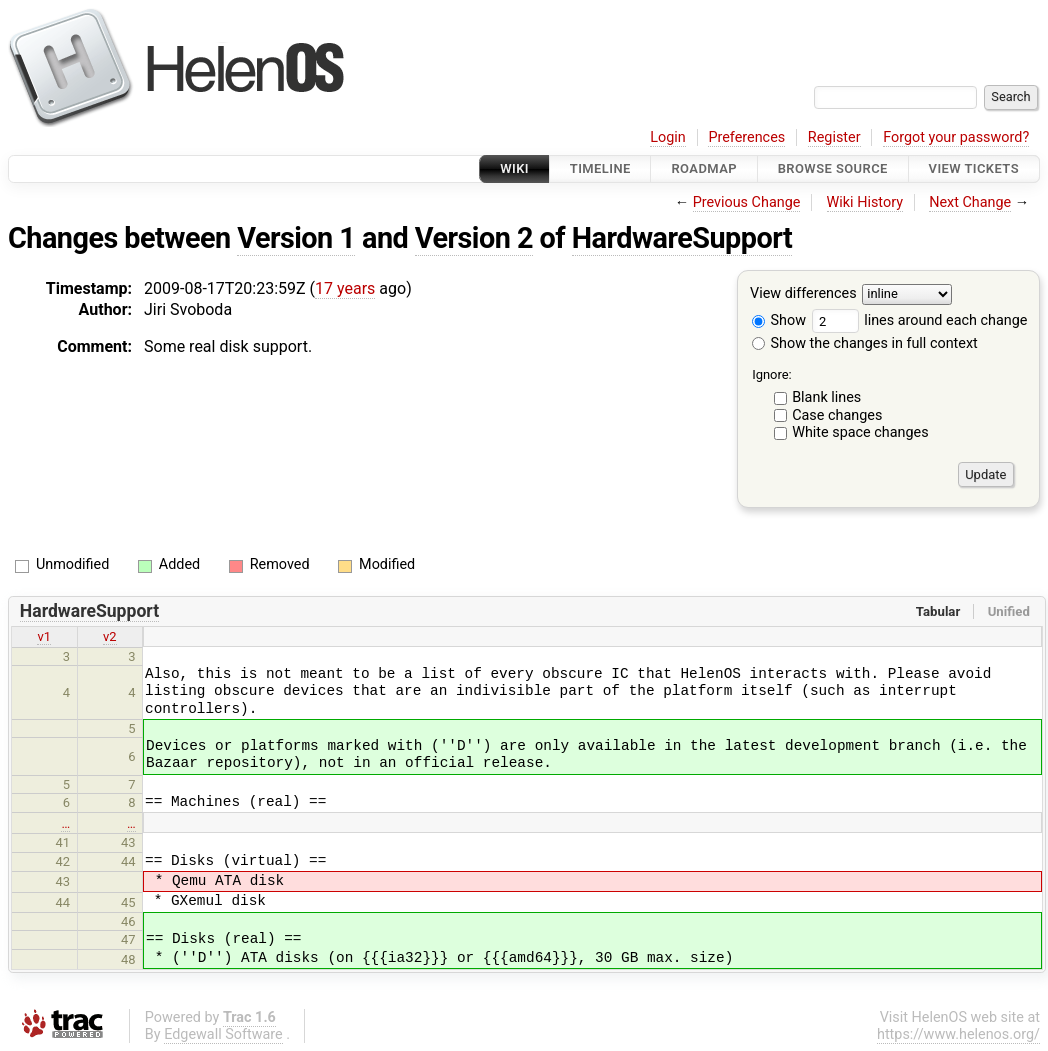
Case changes (837, 415)
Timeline (600, 168)
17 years (345, 288)
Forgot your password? (956, 137)
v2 (110, 636)
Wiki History (865, 202)
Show (779, 320)
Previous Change (747, 202)
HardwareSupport (682, 238)
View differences (803, 294)
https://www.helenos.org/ (958, 1034)
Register (834, 137)
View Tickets (974, 168)
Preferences (746, 137)
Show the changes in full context (865, 343)
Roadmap (704, 168)
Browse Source (833, 168)
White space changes (860, 432)
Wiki (514, 168)
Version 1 (296, 238)
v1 (44, 636)
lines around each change (920, 320)
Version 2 (474, 238)
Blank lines (826, 397)
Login (668, 137)
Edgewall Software (223, 1034)
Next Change (970, 202)
